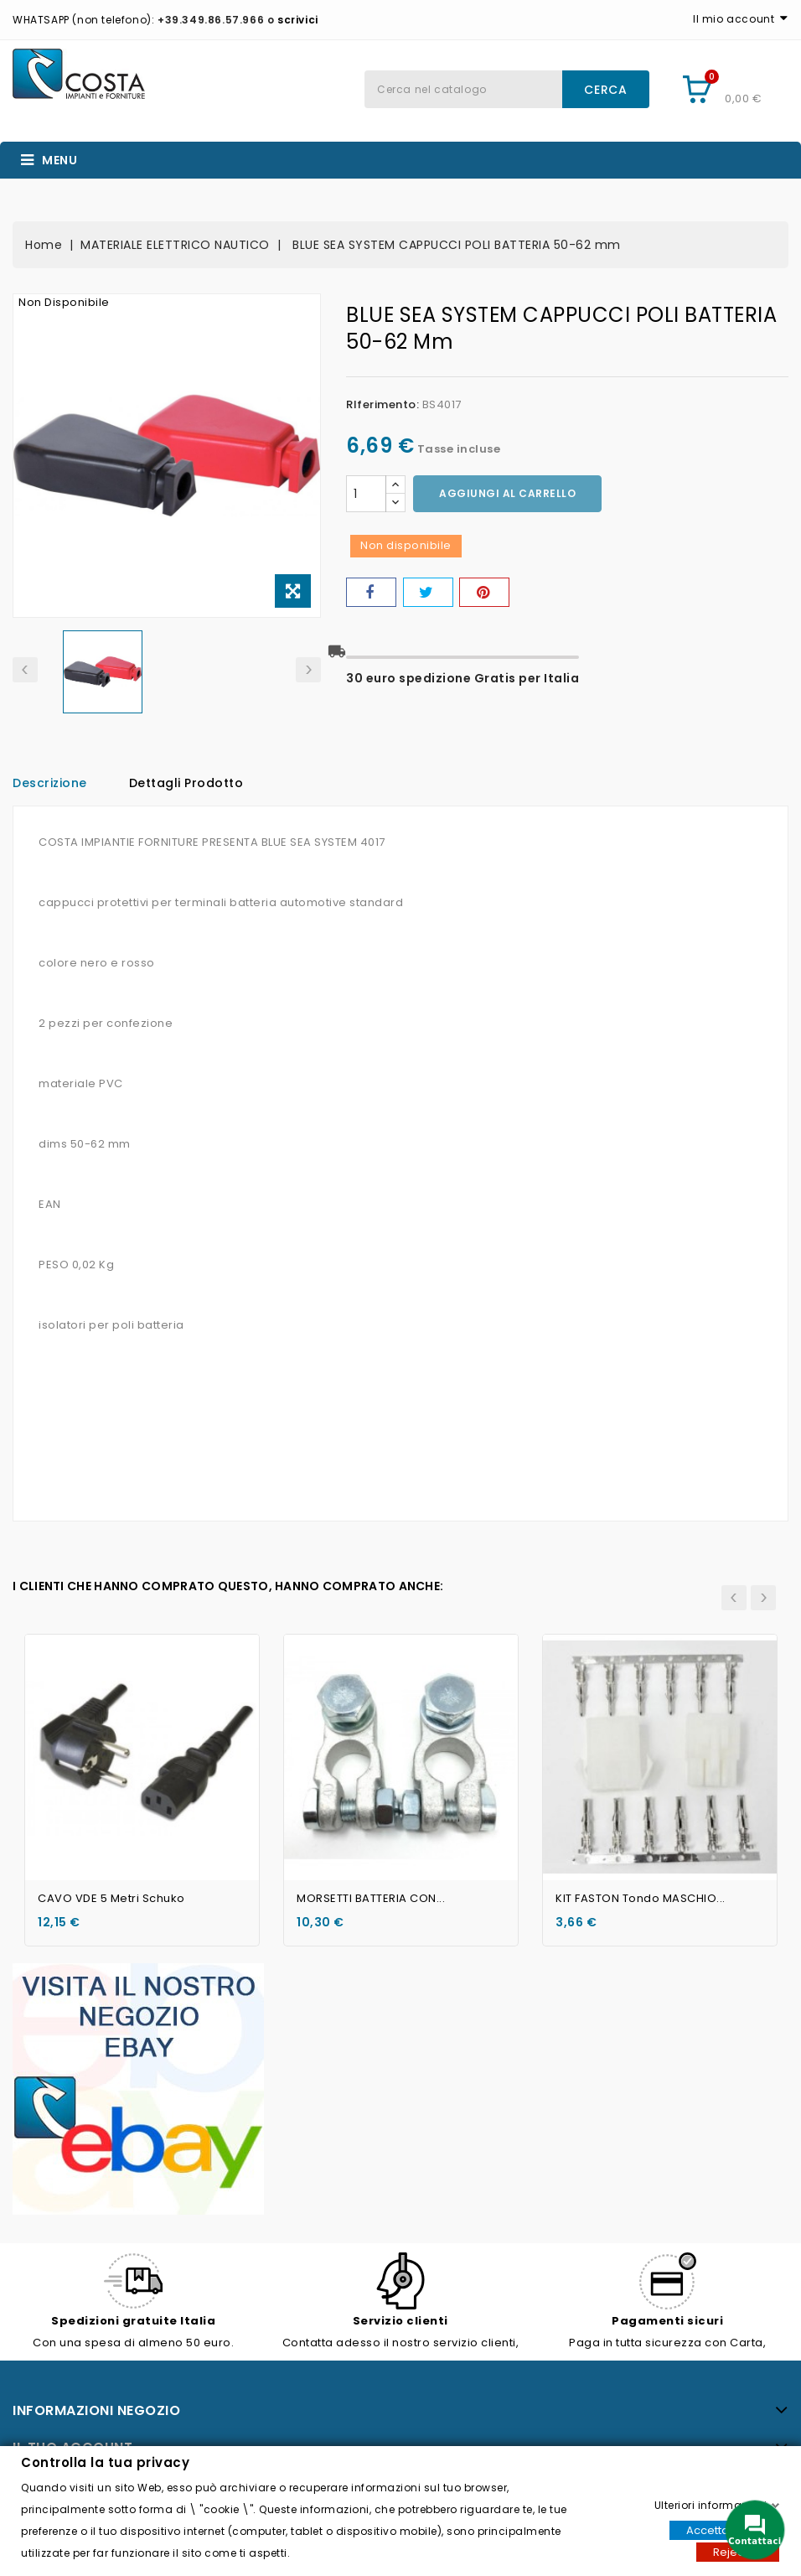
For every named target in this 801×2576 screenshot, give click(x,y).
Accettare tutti (724, 2529)
